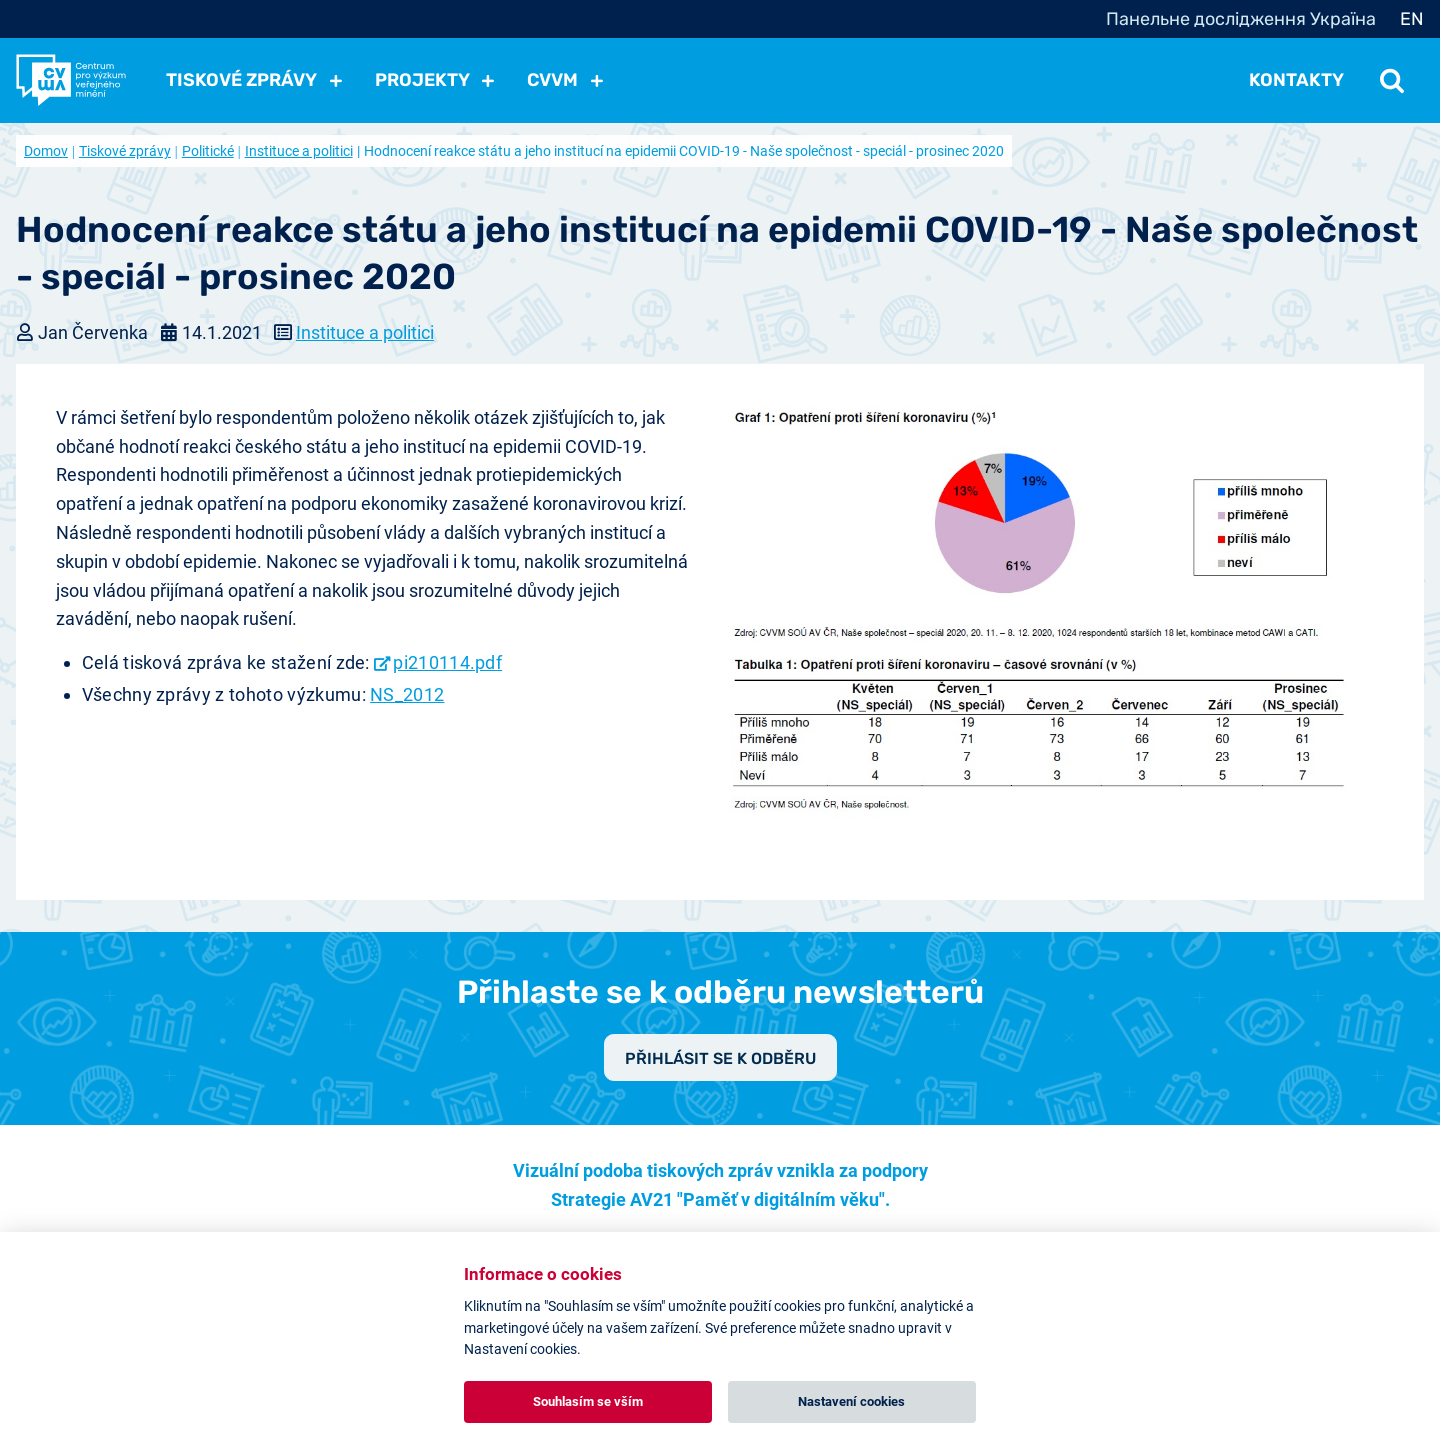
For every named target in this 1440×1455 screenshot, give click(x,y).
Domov (46, 151)
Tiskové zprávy (125, 151)
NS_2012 (407, 694)
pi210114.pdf (447, 662)
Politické (208, 151)
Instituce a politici (299, 151)
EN (1412, 19)
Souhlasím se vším (588, 1401)
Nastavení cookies (851, 1401)
